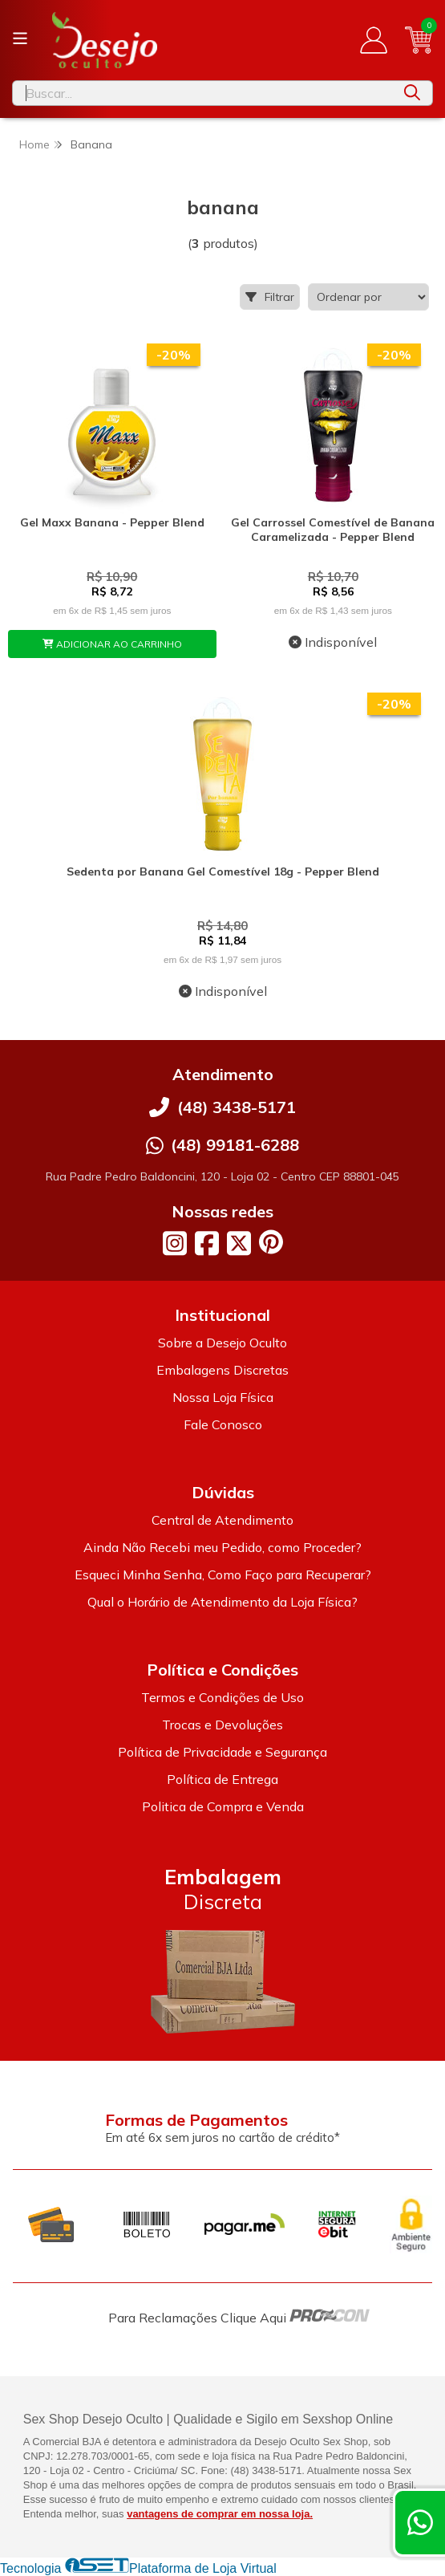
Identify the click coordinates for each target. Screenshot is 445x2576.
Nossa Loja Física (222, 1397)
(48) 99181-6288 (235, 1145)
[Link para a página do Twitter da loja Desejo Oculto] (239, 1243)
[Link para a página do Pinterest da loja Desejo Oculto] (271, 1241)
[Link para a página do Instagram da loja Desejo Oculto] (175, 1243)
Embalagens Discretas (222, 1370)
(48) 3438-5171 (236, 1107)
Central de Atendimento (222, 1520)
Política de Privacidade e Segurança (222, 1752)
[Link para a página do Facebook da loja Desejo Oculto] (207, 1243)
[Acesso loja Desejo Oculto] (373, 40)
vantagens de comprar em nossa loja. (220, 2514)
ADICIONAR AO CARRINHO (112, 644)
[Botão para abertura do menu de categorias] (20, 38)
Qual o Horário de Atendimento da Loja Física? (222, 1602)
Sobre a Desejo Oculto (222, 1343)
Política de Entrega (222, 1779)
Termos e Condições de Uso (222, 1697)
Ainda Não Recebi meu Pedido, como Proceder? (222, 1547)
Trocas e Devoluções (222, 1725)
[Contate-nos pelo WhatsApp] (420, 2522)
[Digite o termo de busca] (202, 93)
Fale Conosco (223, 1424)
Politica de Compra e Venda (223, 1806)
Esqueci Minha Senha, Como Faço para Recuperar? (223, 1574)
